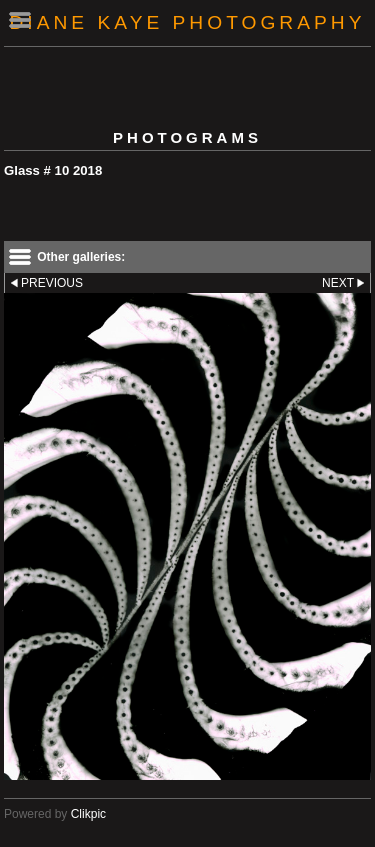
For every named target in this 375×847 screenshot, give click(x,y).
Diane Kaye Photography (188, 22)
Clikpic (88, 814)
